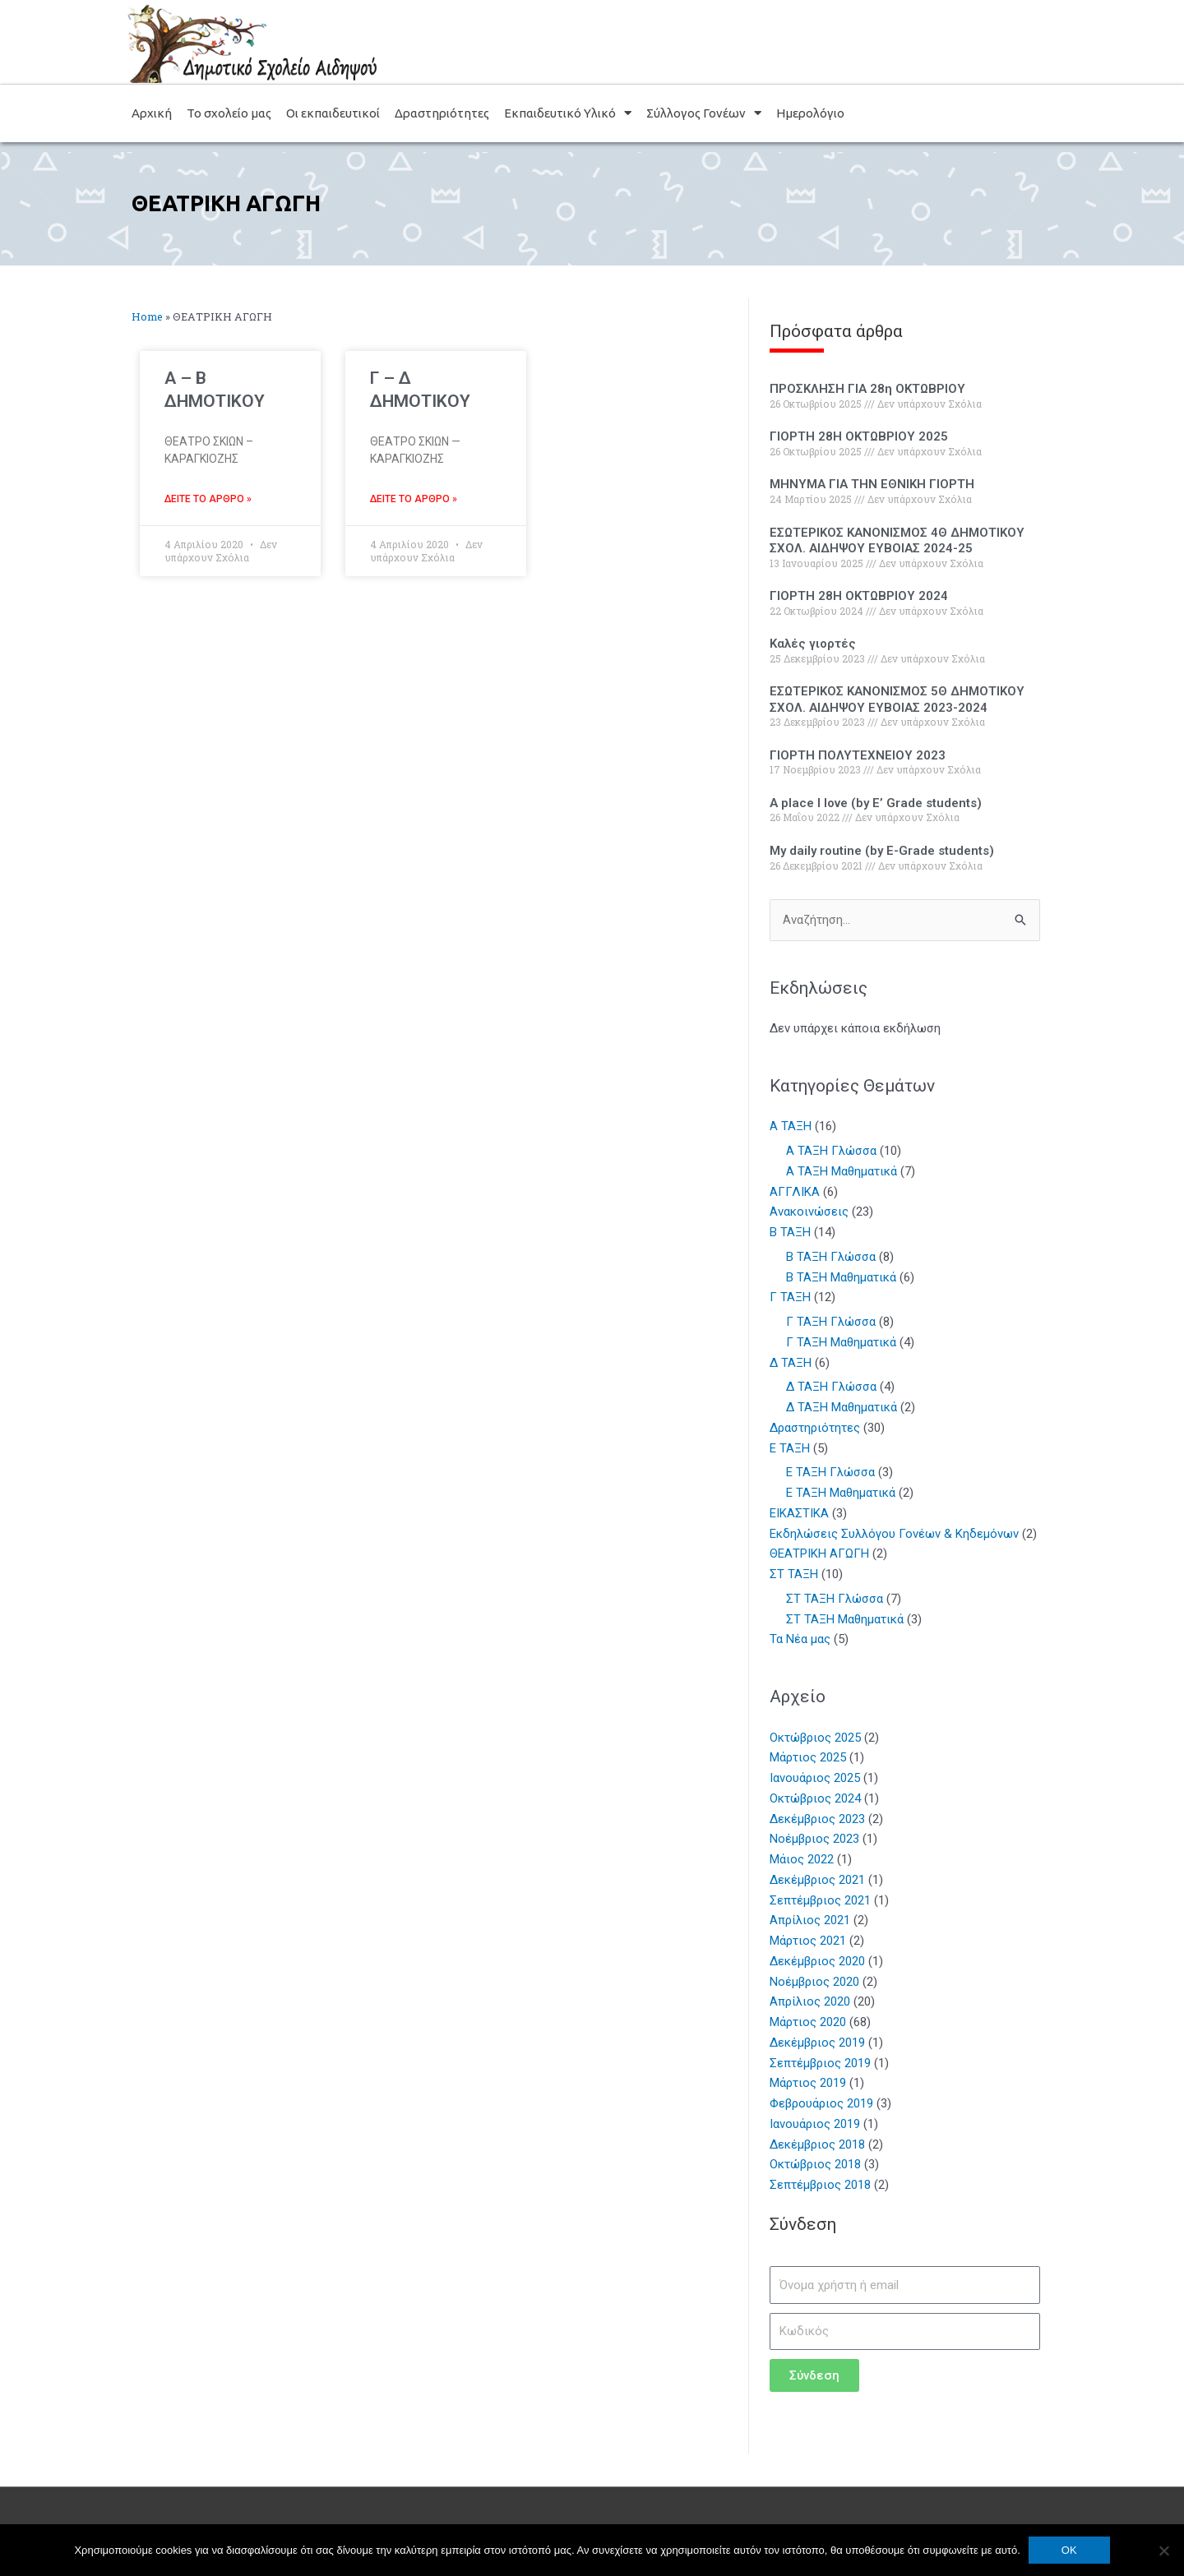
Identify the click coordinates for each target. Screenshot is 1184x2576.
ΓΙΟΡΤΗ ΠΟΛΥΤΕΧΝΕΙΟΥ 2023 (858, 755)
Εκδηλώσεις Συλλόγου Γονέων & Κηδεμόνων (894, 1533)
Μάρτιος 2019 (808, 2083)
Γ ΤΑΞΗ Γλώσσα (831, 1321)
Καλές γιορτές (813, 643)
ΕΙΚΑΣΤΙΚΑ (799, 1513)
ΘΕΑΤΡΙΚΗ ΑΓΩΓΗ (819, 1554)
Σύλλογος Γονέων (703, 113)
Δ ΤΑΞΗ (791, 1362)
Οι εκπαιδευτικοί (333, 113)
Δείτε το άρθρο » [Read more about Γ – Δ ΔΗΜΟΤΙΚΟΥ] (413, 499)
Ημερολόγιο (810, 113)
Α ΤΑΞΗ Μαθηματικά (841, 1171)
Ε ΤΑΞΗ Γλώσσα (830, 1473)
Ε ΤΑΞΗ (790, 1448)
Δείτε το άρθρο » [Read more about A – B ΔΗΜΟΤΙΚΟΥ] (208, 499)
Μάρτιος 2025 (808, 1758)
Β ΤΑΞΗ (790, 1232)
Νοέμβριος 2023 (815, 1839)
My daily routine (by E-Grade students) (882, 850)
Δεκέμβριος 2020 (818, 1961)
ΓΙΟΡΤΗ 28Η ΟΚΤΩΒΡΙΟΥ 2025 (859, 436)
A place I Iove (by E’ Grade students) (876, 803)
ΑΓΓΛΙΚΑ (795, 1191)
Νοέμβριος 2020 (815, 1981)
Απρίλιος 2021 (810, 1921)
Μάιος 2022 (802, 1859)
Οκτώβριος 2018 (816, 2165)
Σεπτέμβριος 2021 (821, 1900)
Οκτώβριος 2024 (816, 1798)
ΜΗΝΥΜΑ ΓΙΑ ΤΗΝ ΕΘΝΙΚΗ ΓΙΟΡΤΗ (872, 484)
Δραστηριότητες (442, 113)
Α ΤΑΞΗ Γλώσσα (831, 1150)
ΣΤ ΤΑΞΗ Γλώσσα (834, 1598)
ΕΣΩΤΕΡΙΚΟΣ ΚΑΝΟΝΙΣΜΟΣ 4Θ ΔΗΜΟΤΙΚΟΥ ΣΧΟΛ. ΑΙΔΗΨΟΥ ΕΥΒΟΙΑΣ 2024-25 (897, 540)
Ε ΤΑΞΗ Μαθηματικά (840, 1492)
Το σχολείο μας (229, 113)
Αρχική (152, 113)
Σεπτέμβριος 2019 (821, 2063)
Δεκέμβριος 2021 (818, 1879)
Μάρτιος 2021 (808, 1940)
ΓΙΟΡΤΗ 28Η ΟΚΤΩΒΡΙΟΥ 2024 (859, 596)
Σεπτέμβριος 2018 (821, 2184)
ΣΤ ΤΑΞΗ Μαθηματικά (845, 1619)
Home (147, 316)
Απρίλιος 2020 (810, 2002)
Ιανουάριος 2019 (815, 2124)
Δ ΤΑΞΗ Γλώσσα (831, 1387)
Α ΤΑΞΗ (791, 1126)
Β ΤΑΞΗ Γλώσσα (831, 1256)
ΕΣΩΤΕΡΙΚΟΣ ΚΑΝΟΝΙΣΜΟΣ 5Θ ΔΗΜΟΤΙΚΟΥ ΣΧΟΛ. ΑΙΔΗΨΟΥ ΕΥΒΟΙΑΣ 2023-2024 (897, 699)
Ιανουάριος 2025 (815, 1777)
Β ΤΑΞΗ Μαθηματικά (841, 1277)
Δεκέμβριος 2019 (818, 2042)
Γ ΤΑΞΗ (790, 1297)
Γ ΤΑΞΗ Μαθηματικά (841, 1342)
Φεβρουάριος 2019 (822, 2103)
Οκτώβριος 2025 (816, 1737)
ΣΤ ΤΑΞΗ (794, 1574)
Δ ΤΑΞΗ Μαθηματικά (841, 1407)
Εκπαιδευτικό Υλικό (567, 113)
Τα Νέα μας (800, 1639)
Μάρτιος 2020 (808, 2022)
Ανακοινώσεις (809, 1212)
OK (1069, 2550)
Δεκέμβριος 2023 (818, 1819)
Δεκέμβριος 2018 (818, 2144)
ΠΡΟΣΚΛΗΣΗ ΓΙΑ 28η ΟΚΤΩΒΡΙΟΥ (867, 388)
